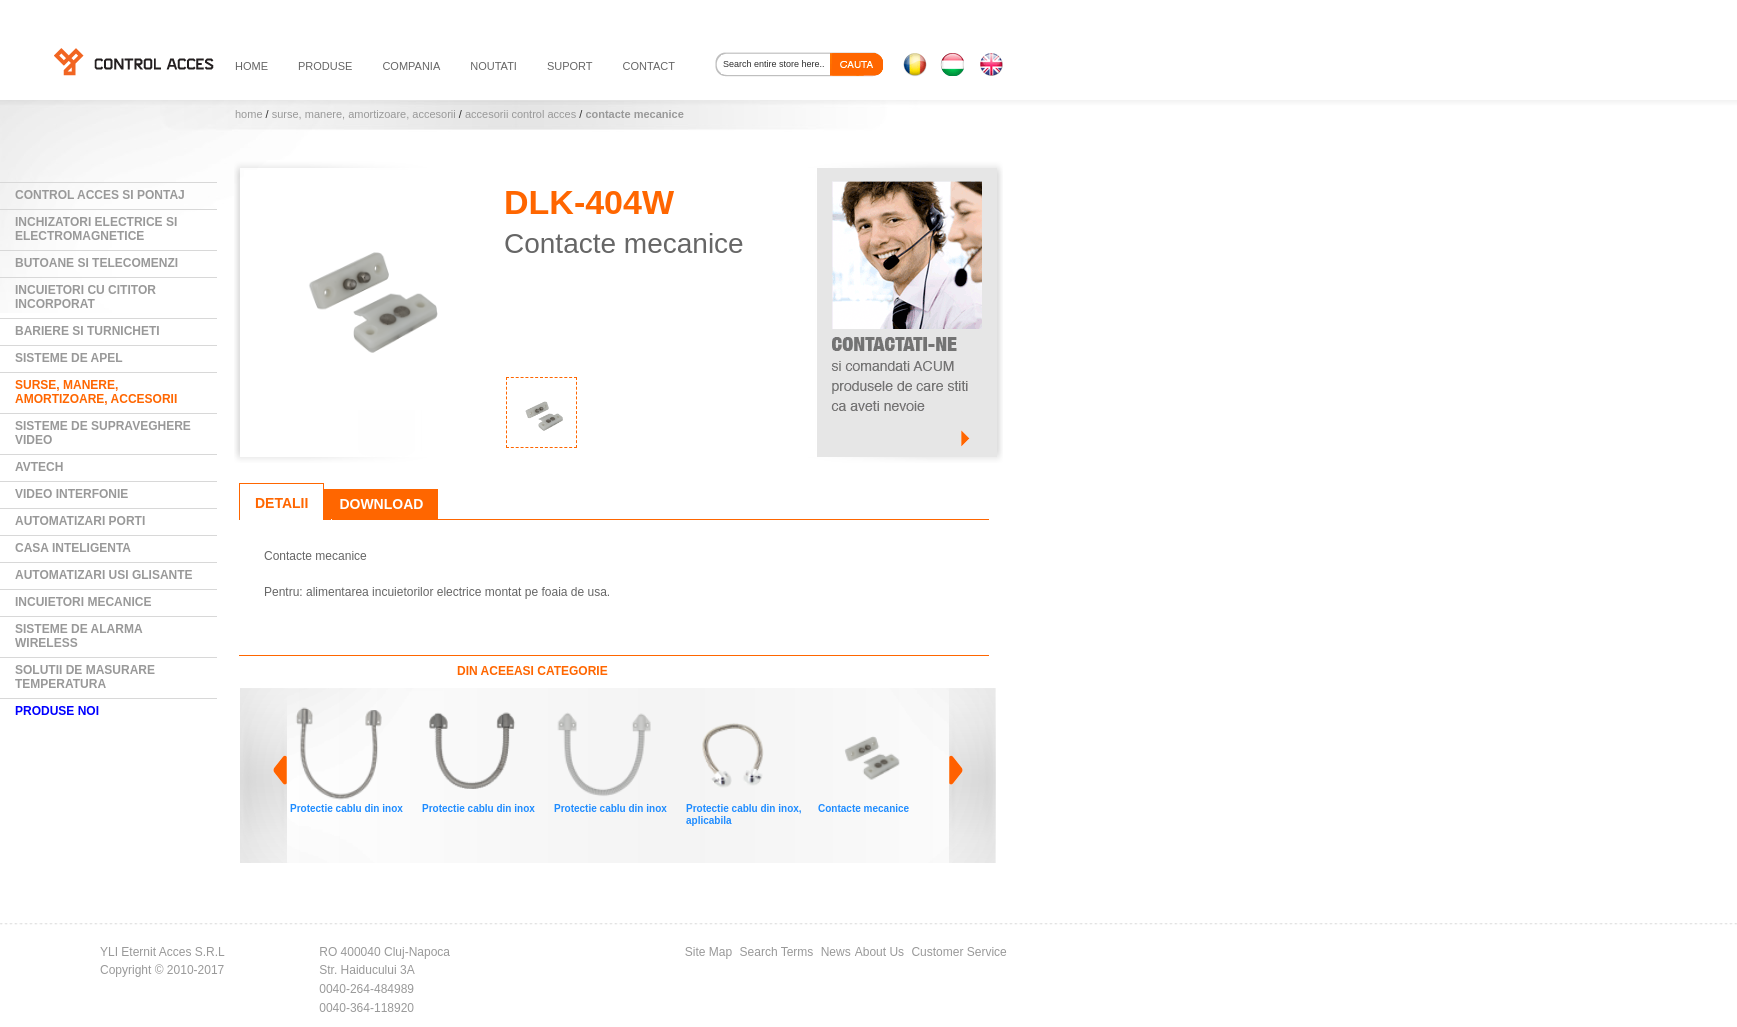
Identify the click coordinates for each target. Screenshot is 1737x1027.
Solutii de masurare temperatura (85, 677)
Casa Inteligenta (73, 548)
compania (411, 66)
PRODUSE (325, 66)
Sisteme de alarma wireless (79, 636)
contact (649, 66)
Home (249, 114)
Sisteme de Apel (69, 358)
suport (570, 66)
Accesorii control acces (520, 114)
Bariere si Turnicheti (87, 331)
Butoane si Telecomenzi (96, 263)
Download (381, 504)
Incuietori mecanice (83, 602)
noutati (493, 66)
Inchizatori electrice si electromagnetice (96, 229)
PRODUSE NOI (57, 711)
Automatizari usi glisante (104, 575)
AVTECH (39, 467)
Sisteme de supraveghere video (103, 433)
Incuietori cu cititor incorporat (85, 297)
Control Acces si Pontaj (100, 195)
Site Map (708, 952)
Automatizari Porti (80, 521)
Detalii (281, 503)
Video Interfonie (71, 494)
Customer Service (958, 952)
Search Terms (777, 952)
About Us (879, 952)
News (836, 952)
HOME (251, 66)
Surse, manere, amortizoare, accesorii (364, 114)
